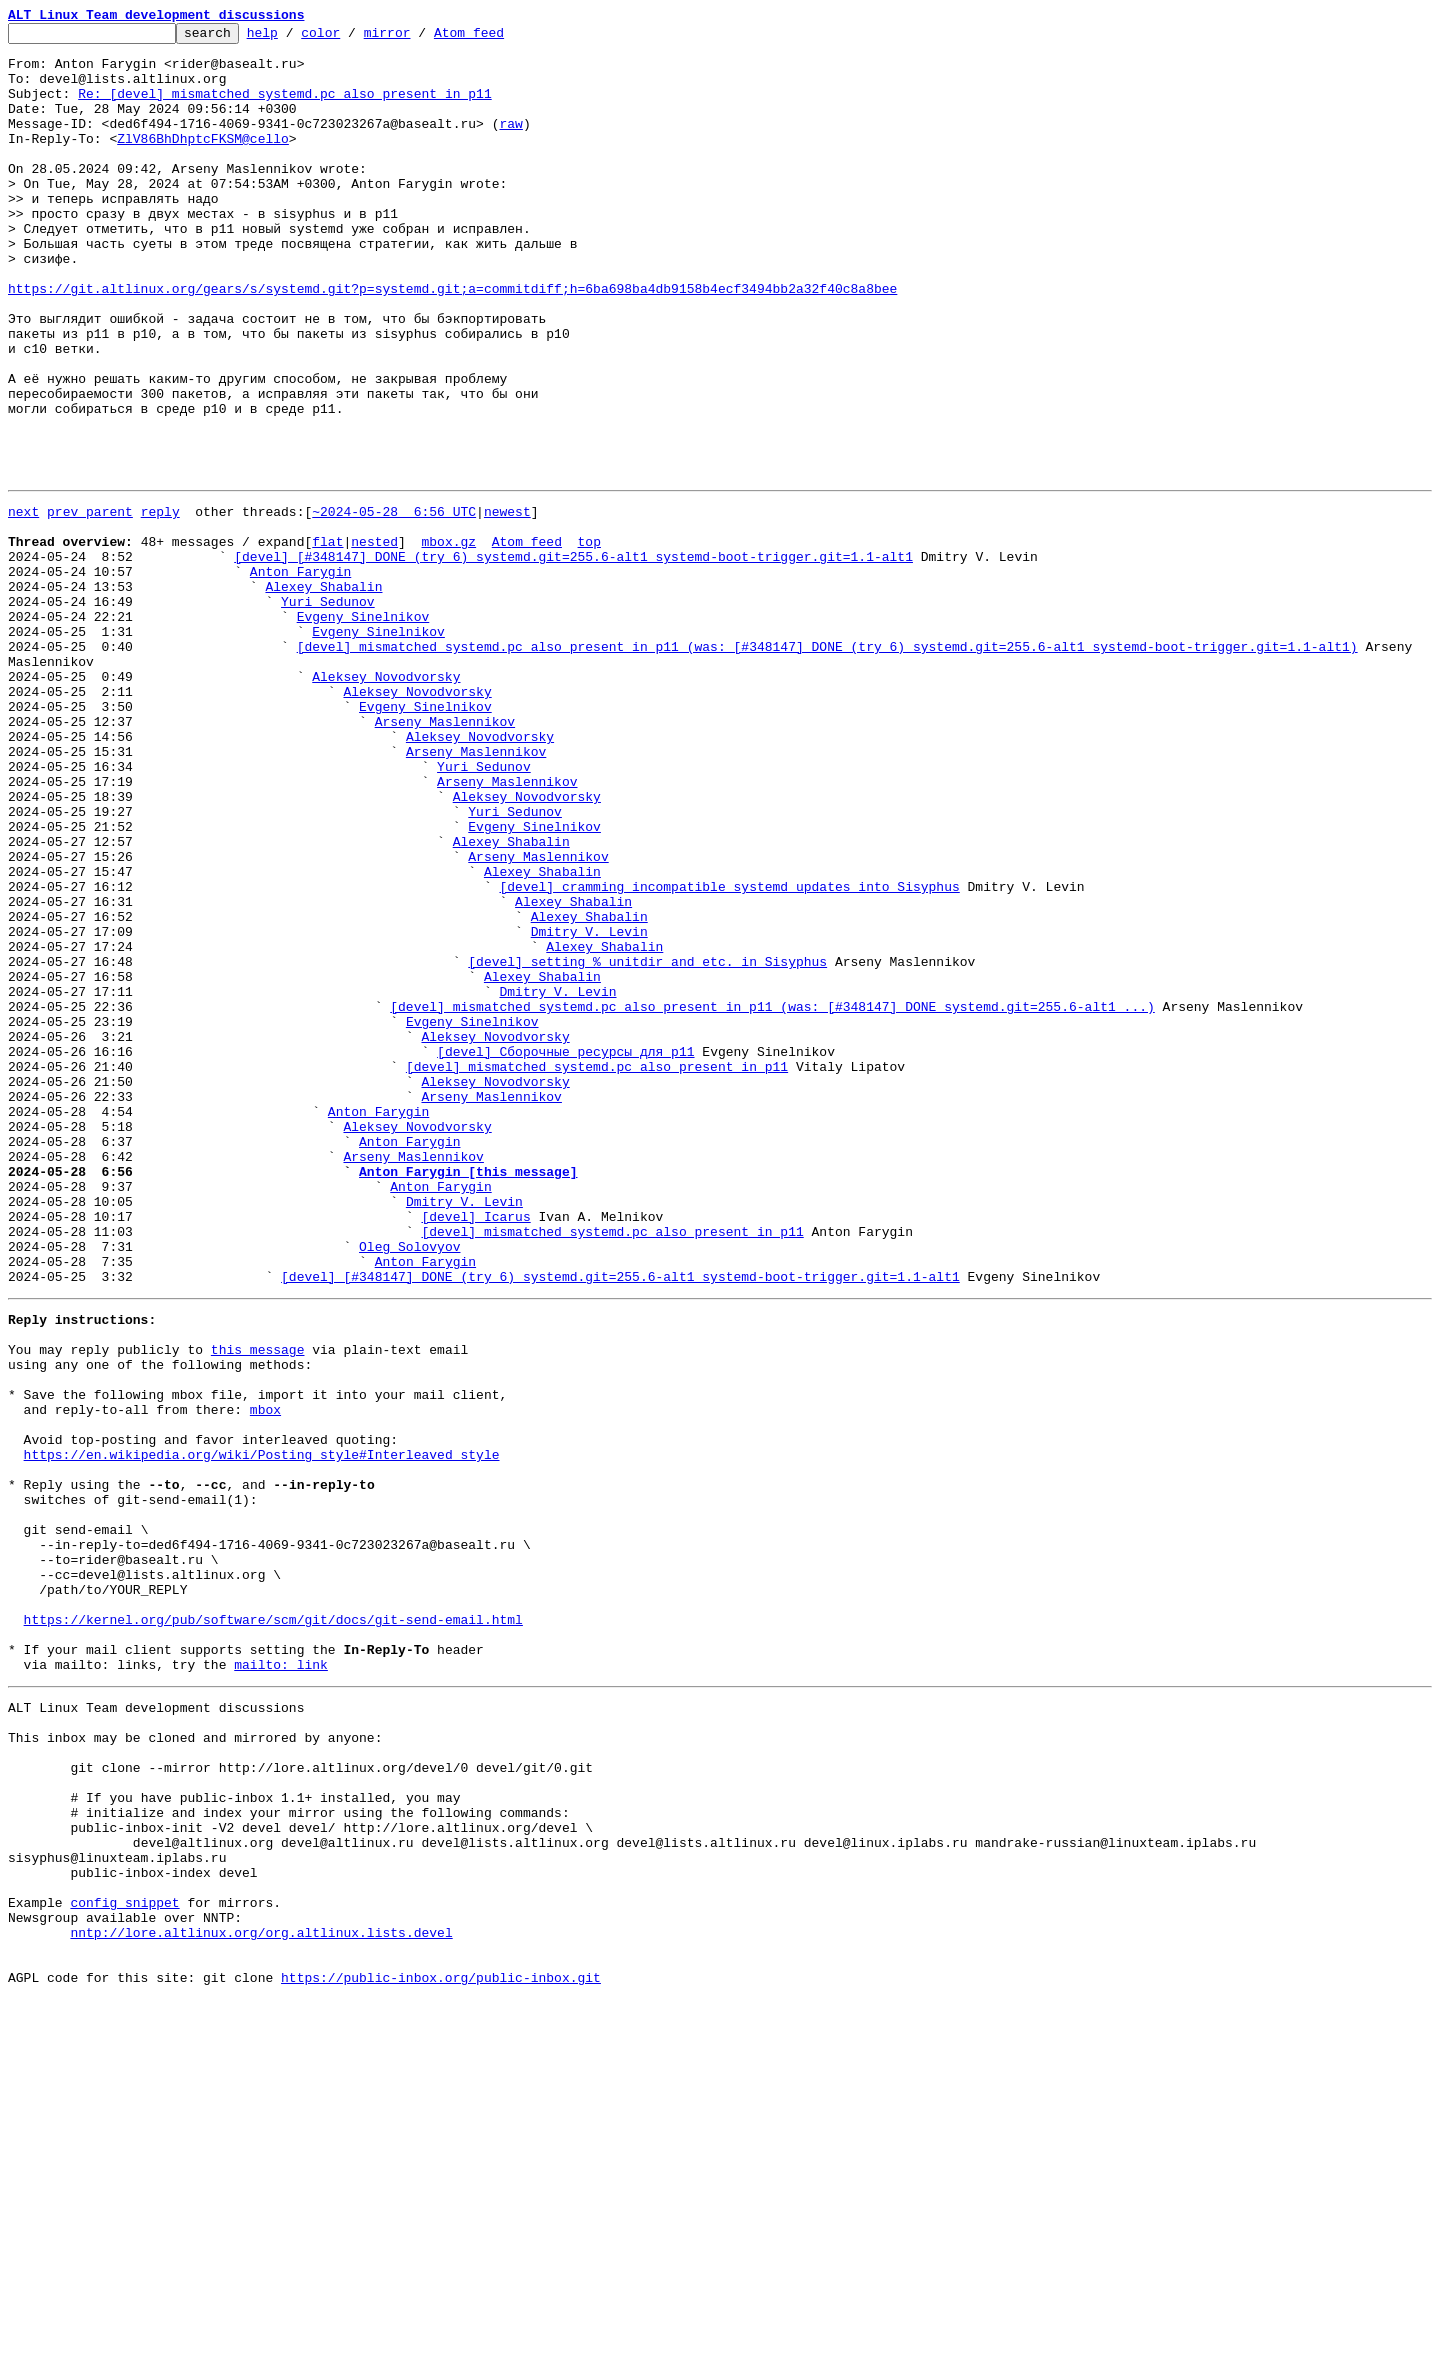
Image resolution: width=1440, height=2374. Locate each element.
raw (510, 144)
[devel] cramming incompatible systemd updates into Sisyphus (729, 1054)
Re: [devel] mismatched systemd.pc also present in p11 (284, 108)
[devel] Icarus (475, 1450)
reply (160, 604)
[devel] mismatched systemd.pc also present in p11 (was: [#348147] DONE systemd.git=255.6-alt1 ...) (772, 1198)
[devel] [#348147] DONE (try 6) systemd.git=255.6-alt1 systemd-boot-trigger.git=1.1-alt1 (573, 658)
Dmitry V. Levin (589, 1108)
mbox (265, 1676)
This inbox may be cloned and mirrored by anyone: (195, 2064)
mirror (418, 38)
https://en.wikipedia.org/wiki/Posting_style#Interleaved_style (262, 1730)
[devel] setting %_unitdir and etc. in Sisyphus (647, 1144)
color (351, 38)
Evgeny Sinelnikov (363, 730)
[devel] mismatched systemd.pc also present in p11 (597, 1270)
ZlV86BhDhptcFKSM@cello (203, 162)
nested (374, 640)
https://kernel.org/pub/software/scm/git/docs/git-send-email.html (273, 1928)
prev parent (90, 604)
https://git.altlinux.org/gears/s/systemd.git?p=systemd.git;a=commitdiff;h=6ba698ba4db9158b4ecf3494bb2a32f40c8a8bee (452, 342)
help (293, 38)
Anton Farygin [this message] (468, 1396)
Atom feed (500, 38)
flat (327, 640)
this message (258, 1604)
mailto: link (281, 1982)
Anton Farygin (300, 676)
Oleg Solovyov (409, 1486)
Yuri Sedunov (328, 712)
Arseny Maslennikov (445, 856)
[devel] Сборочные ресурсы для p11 (565, 1252)
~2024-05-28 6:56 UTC (394, 604)
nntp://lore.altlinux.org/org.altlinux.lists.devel (261, 2298)
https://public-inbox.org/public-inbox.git (441, 2352)
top (588, 640)
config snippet (124, 2262)
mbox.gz (448, 640)
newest (507, 604)
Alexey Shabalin (323, 694)
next (23, 604)
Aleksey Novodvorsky (386, 802)
